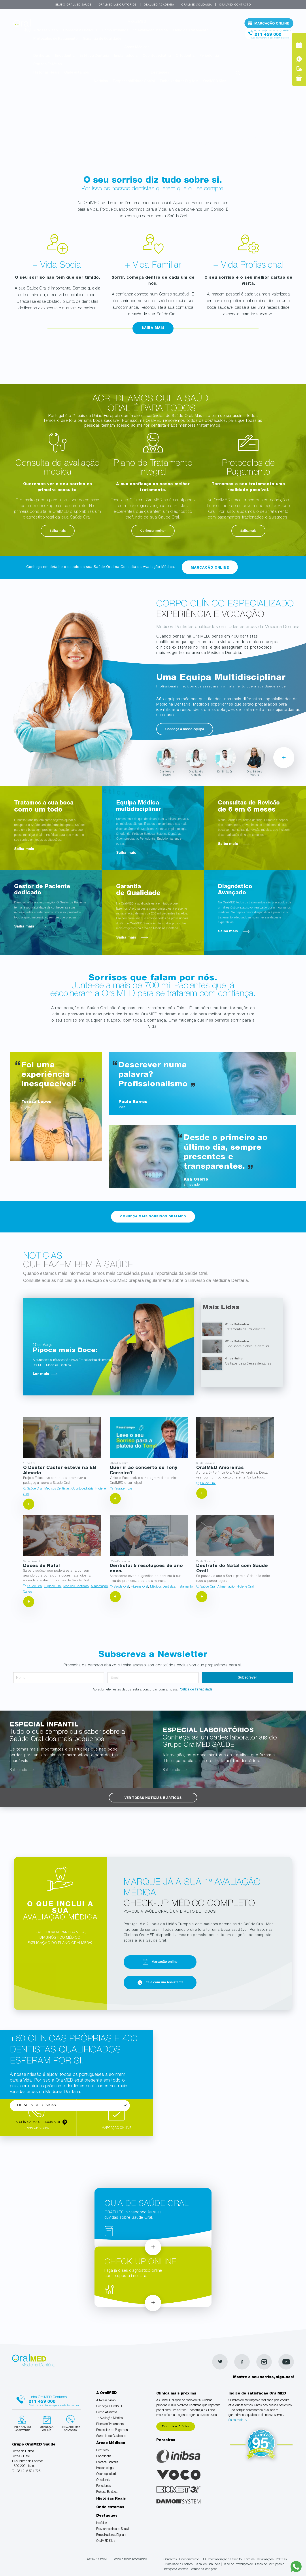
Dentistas (41, 56)
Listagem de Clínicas (36, 2104)
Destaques (160, 73)
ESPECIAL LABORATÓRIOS (208, 1728)
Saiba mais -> (238, 2419)
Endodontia (65, 56)
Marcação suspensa (46, 2422)
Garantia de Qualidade (102, 39)
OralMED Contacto (235, 4)
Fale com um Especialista (23, 2422)
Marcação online (214, 568)
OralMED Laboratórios (117, 4)
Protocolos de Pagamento (55, 39)
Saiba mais (57, 531)
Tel (269, 33)
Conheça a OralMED (80, 30)
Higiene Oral (52, 1584)
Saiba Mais (153, 328)
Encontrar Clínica (175, 2426)
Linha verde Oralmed (69, 2422)
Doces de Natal (41, 1564)
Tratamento (185, 1584)
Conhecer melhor (153, 531)
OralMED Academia (159, 4)
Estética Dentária (94, 56)
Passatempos (123, 1486)
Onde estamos (76, 73)
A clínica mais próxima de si (43, 2121)
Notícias (101, 81)
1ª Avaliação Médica (150, 30)
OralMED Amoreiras (220, 1466)
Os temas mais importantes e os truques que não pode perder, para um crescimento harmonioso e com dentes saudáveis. (63, 1753)
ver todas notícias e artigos (153, 1797)
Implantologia (126, 56)
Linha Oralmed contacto (46, 2399)
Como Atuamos (115, 30)
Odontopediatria (157, 56)
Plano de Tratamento (191, 30)
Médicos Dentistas (57, 1486)
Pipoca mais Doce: (65, 1349)
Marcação (269, 23)
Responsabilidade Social (134, 81)
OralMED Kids (214, 81)
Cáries (27, 1589)
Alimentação (99, 1584)
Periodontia (209, 56)
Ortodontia (185, 56)
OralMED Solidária (196, 4)
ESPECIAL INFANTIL (43, 1723)
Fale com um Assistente (160, 1981)
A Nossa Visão (45, 30)
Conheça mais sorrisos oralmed (153, 1214)
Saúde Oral (34, 1486)
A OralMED (137, 22)
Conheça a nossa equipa (189, 730)
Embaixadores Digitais (179, 81)
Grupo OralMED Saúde (73, 4)
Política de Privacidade (195, 1687)
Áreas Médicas (136, 47)
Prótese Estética (47, 64)
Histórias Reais (46, 73)
